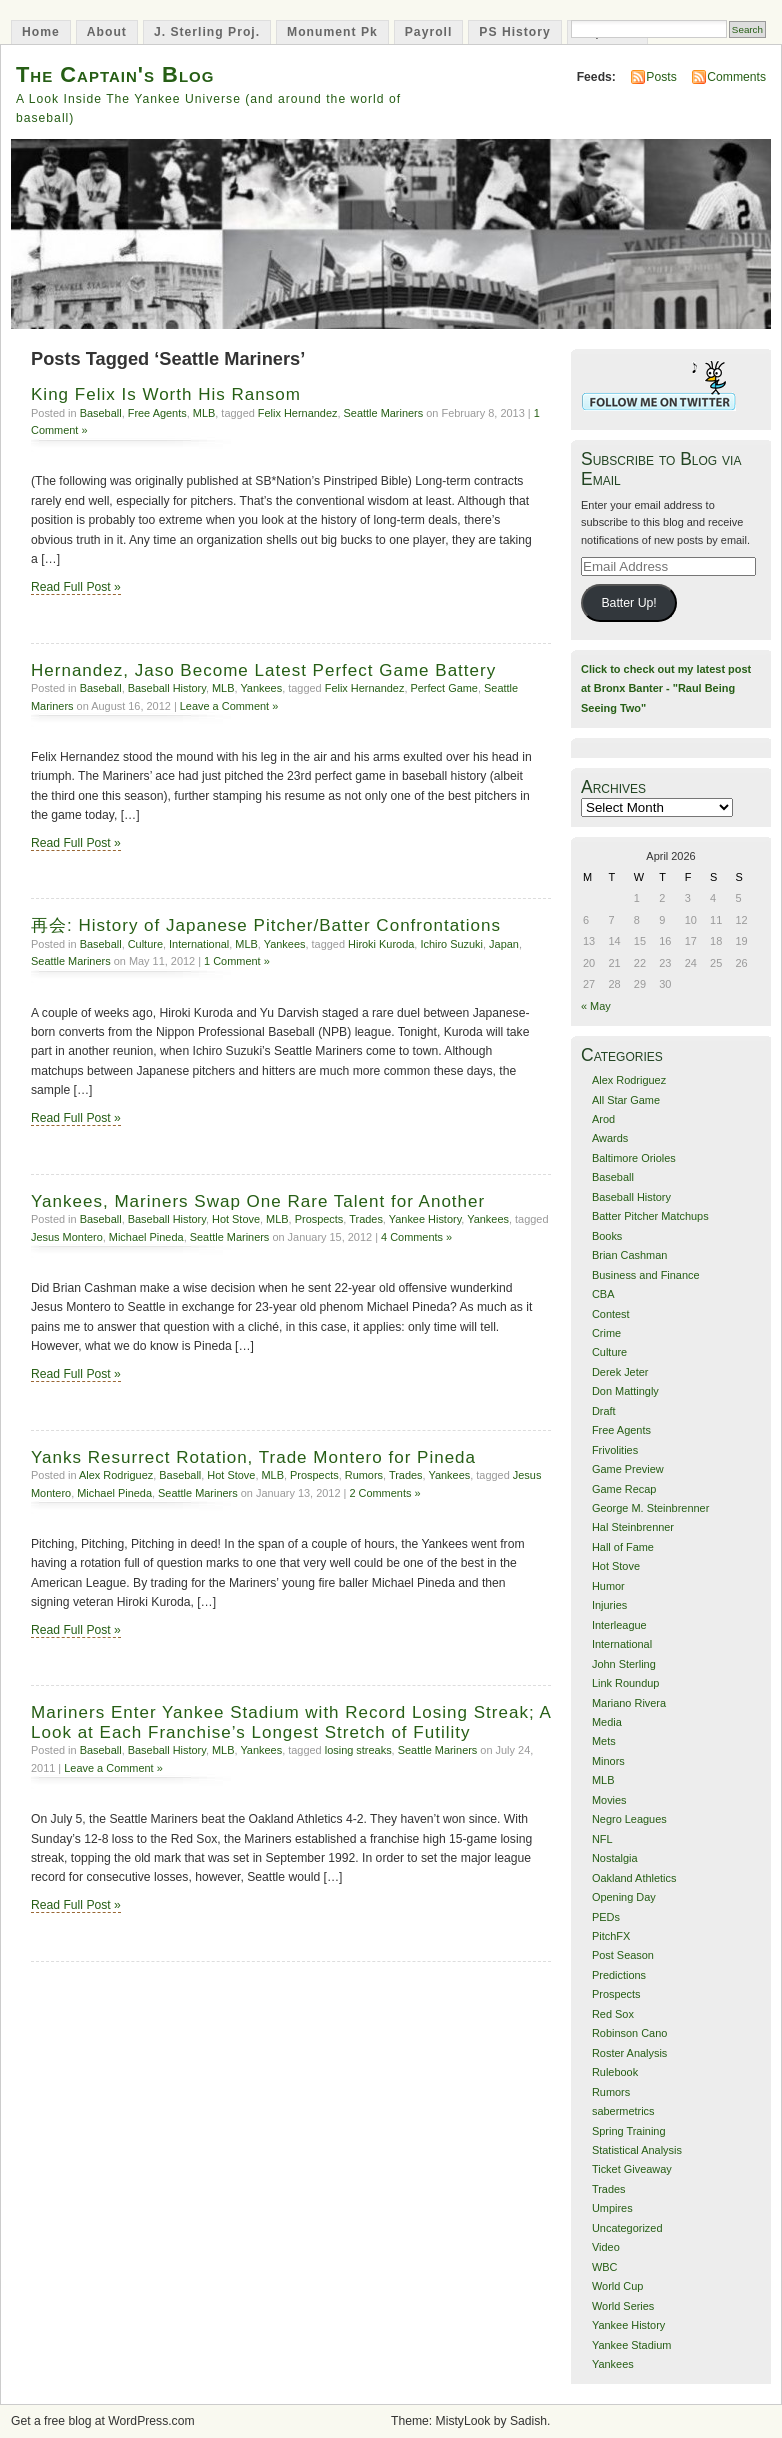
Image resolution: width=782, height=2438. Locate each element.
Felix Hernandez (298, 413)
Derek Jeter (620, 1372)
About (107, 32)
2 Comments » (384, 1493)
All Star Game (626, 1100)
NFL (602, 1839)
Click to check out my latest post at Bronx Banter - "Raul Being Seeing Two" (666, 688)
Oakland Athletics (634, 1878)
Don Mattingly (625, 1391)
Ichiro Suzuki (451, 944)
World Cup (617, 2286)
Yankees (261, 688)
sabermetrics (623, 2111)
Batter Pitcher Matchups (650, 1216)
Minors (608, 1761)
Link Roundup (626, 1683)
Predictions (619, 1975)
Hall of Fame (623, 1547)
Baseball (101, 413)
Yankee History (425, 1219)
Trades (366, 1219)
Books (607, 1236)
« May (596, 1006)
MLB (204, 413)
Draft (604, 1411)
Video (606, 2247)
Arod (603, 1119)
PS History (514, 32)
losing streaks (358, 1750)
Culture (145, 944)
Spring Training (629, 2131)
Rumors (364, 1475)
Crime (606, 1333)
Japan (504, 944)
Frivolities (615, 1450)
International (199, 944)
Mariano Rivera (629, 1703)
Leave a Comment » (229, 706)
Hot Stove (236, 1219)
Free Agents (157, 413)
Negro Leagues (629, 1819)
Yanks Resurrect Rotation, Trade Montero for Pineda (253, 1457)
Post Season (623, 1955)
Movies (609, 1800)
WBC (605, 2267)
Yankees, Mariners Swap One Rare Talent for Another (258, 1201)
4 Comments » (416, 1237)
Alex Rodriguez (116, 1475)
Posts (661, 77)
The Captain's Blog (115, 74)
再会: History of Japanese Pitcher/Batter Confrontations (266, 925)
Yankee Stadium (631, 2345)
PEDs (606, 1917)
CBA (603, 1294)
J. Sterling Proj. (207, 32)
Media (607, 1722)
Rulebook (615, 2072)
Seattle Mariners (384, 413)
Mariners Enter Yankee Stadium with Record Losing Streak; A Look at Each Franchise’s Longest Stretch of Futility (291, 1722)
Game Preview (628, 1469)
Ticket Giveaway (632, 2169)
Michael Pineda (146, 1237)
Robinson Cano (629, 2033)
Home (41, 32)
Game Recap (624, 1489)
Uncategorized (627, 2228)
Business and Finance (646, 1275)
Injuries (609, 1605)
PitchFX (611, 1936)
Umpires (612, 2208)
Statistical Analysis (637, 2150)
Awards (610, 1138)
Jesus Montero (67, 1237)
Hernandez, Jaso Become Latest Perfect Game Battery (263, 670)
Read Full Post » (76, 587)
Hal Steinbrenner (633, 1527)
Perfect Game (443, 688)
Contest (611, 1314)
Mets (604, 1741)
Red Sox (613, 2014)
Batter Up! (628, 603)
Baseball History (167, 688)
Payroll (429, 32)
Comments (736, 77)
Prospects (319, 1219)
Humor (608, 1586)
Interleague (619, 1625)
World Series (623, 2306)
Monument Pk (332, 32)
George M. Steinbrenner (650, 1508)
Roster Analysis (629, 2053)
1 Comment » (237, 961)
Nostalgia (615, 1858)
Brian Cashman (629, 1255)
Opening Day (624, 1897)
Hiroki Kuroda (381, 944)
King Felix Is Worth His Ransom (166, 394)
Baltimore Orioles (634, 1158)
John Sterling (624, 1664)
